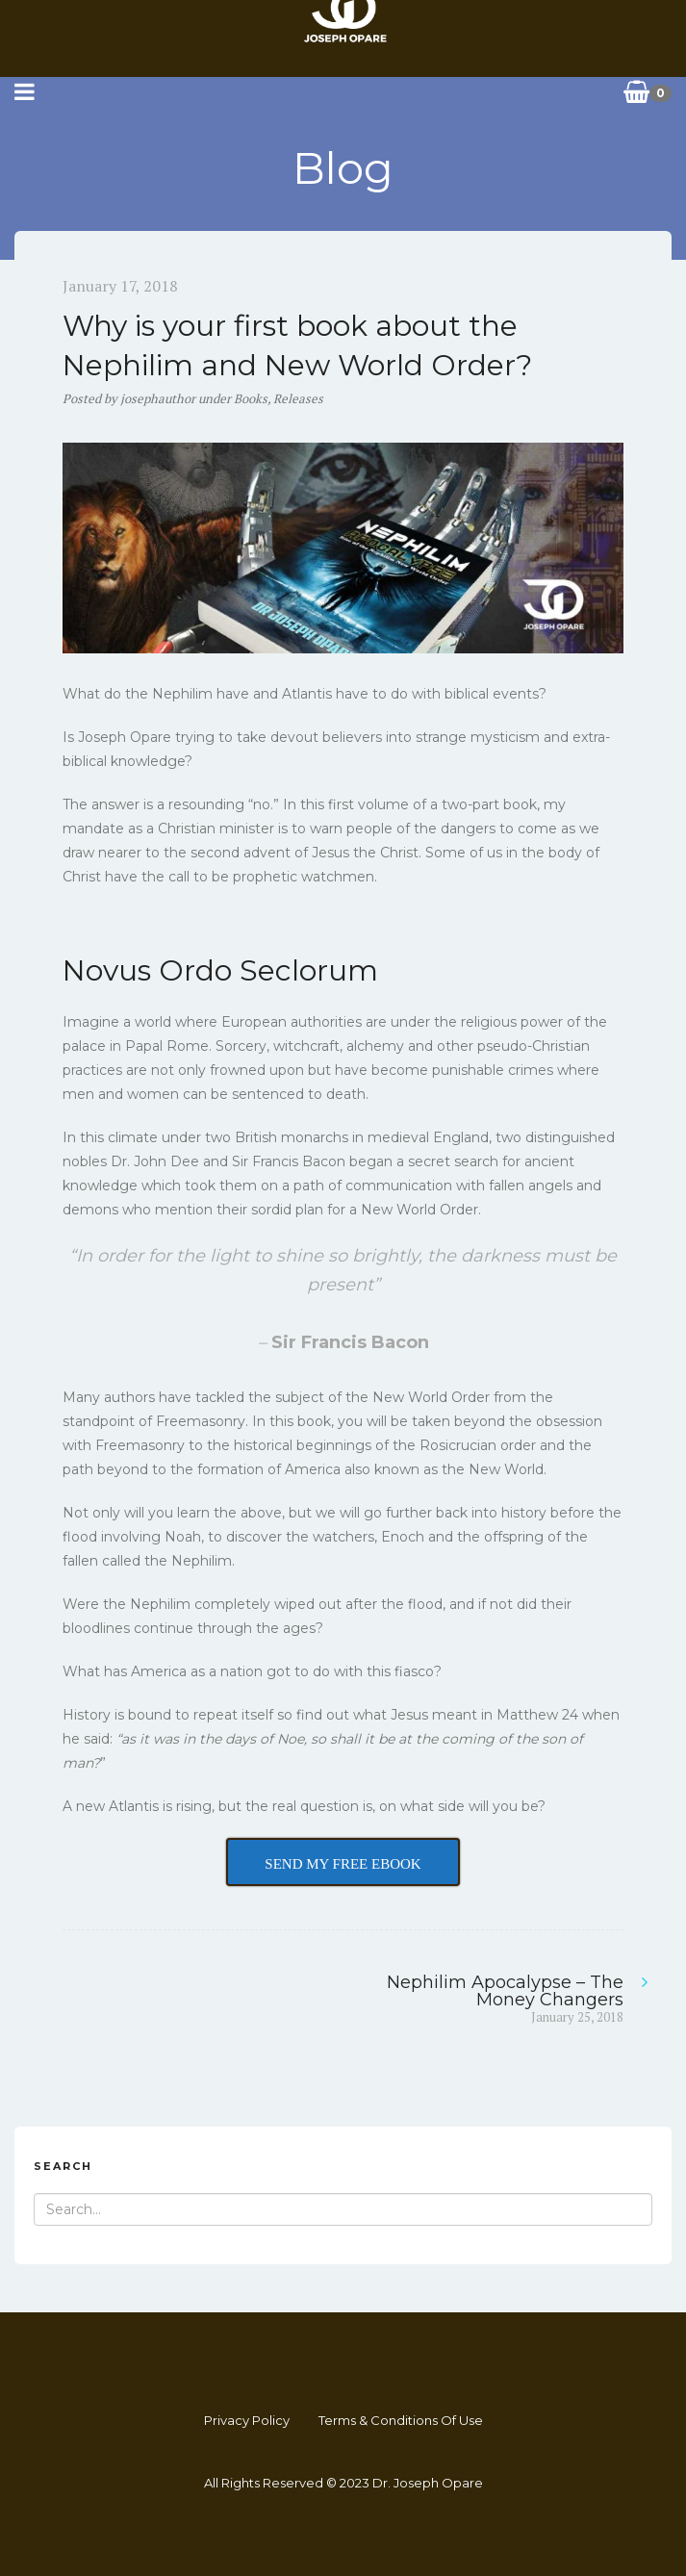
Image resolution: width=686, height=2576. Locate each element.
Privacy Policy (247, 2420)
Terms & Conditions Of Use (400, 2420)
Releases (298, 398)
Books (250, 398)
